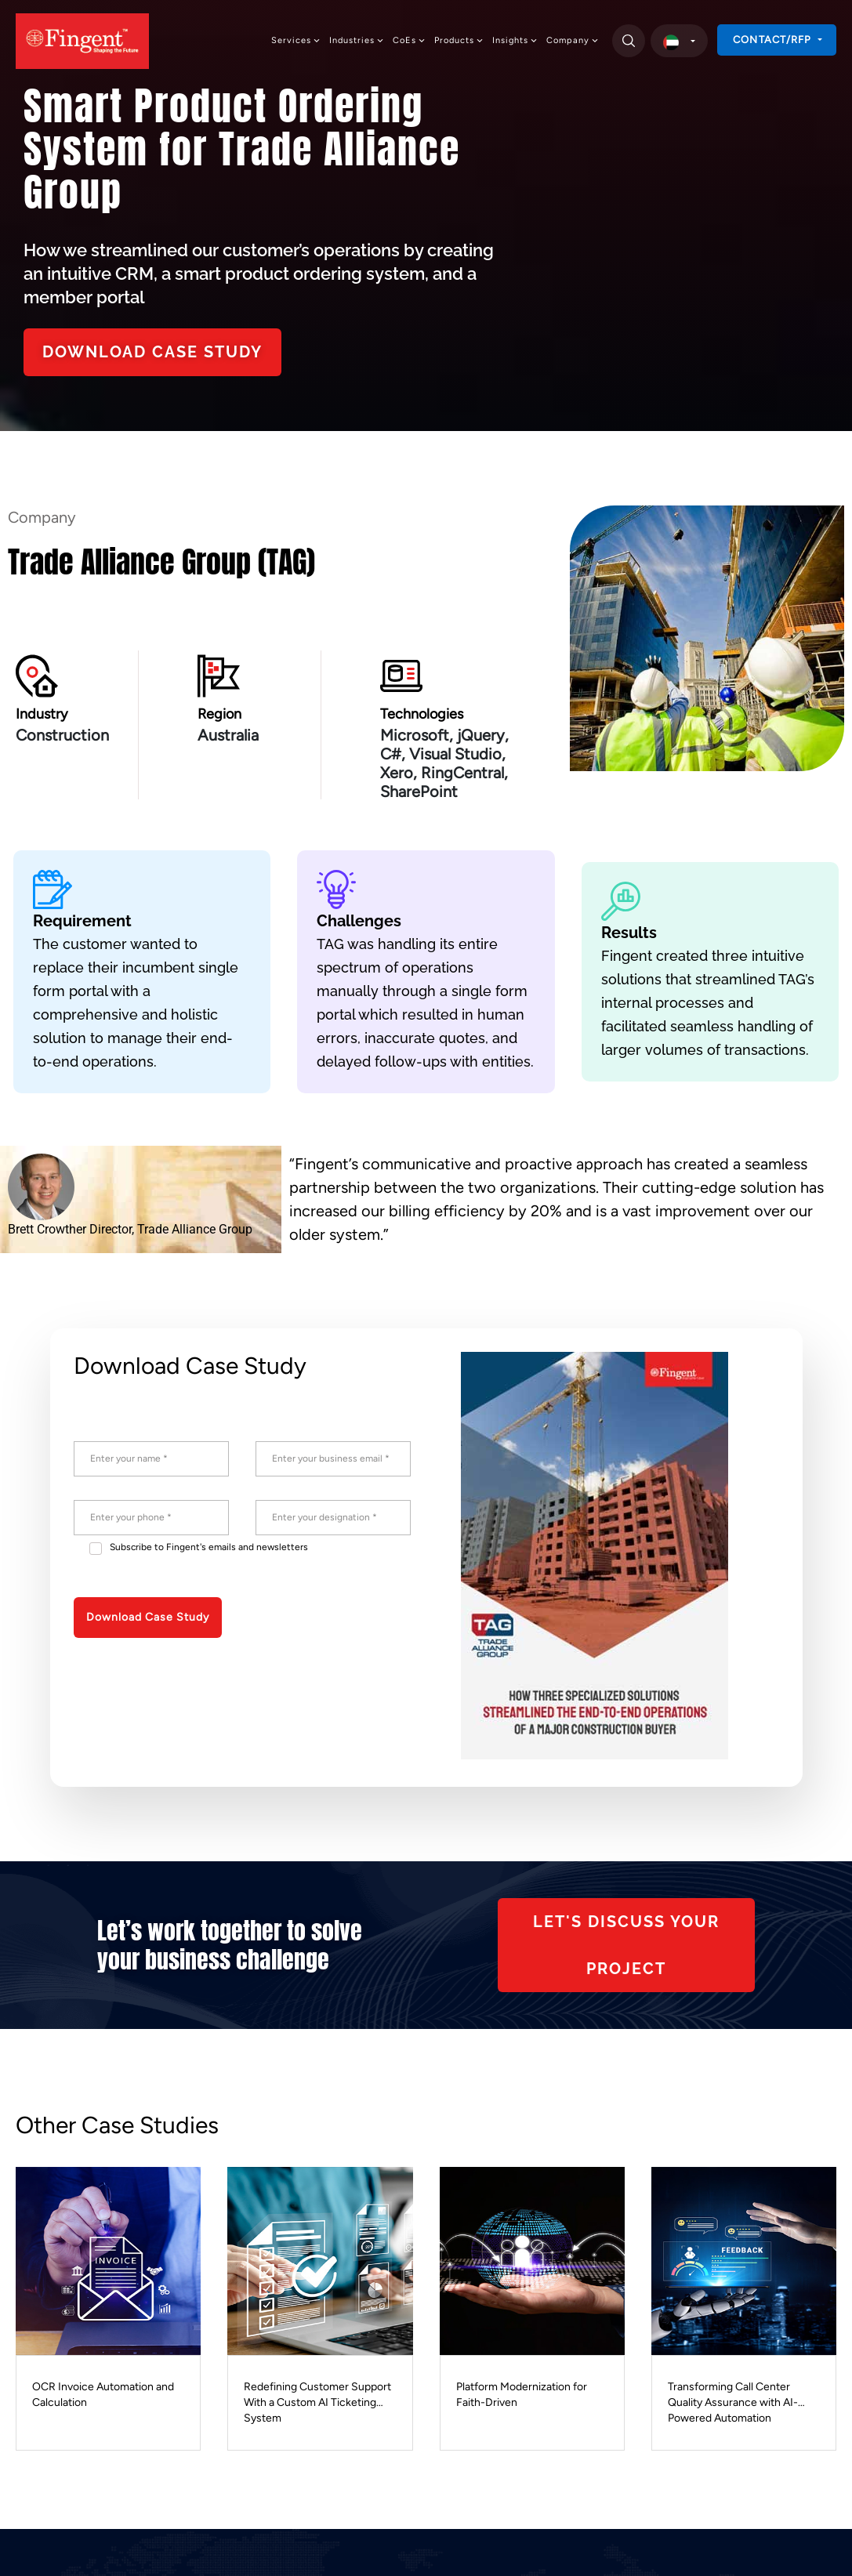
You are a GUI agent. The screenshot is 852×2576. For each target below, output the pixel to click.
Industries (357, 40)
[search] (628, 40)
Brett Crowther (47, 1229)
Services (296, 40)
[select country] (679, 40)
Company (573, 40)
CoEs (409, 40)
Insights (515, 40)
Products (459, 40)
